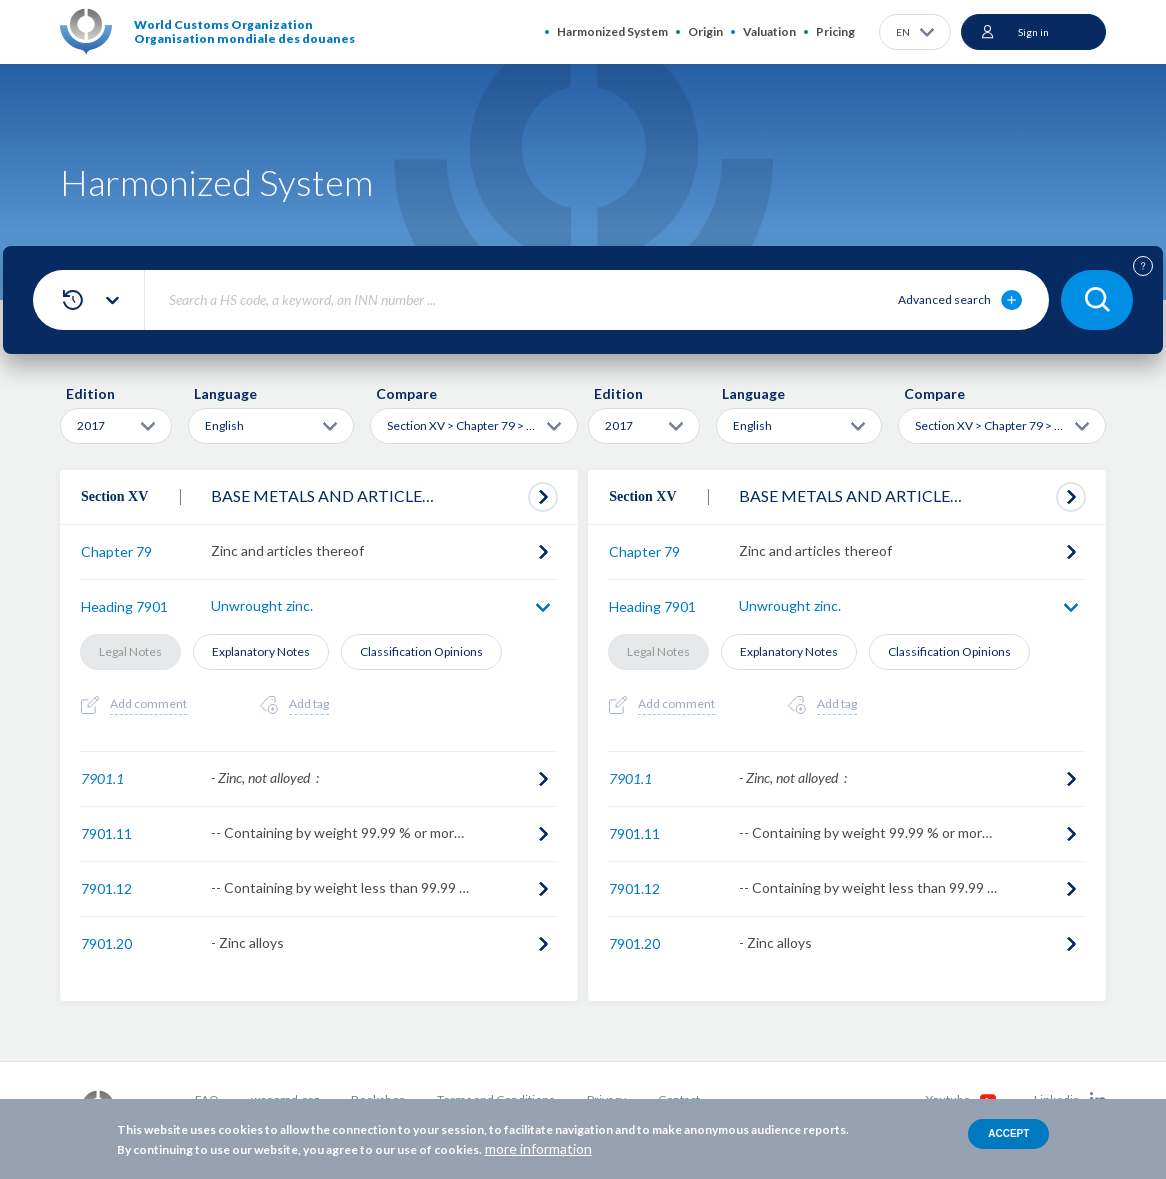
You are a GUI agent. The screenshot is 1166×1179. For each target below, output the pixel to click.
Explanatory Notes (261, 651)
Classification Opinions (421, 651)
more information (538, 1148)
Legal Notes (130, 651)
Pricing (835, 31)
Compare (406, 393)
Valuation (769, 31)
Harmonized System (612, 31)
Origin (705, 31)
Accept (1008, 1133)
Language (225, 393)
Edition (90, 393)
